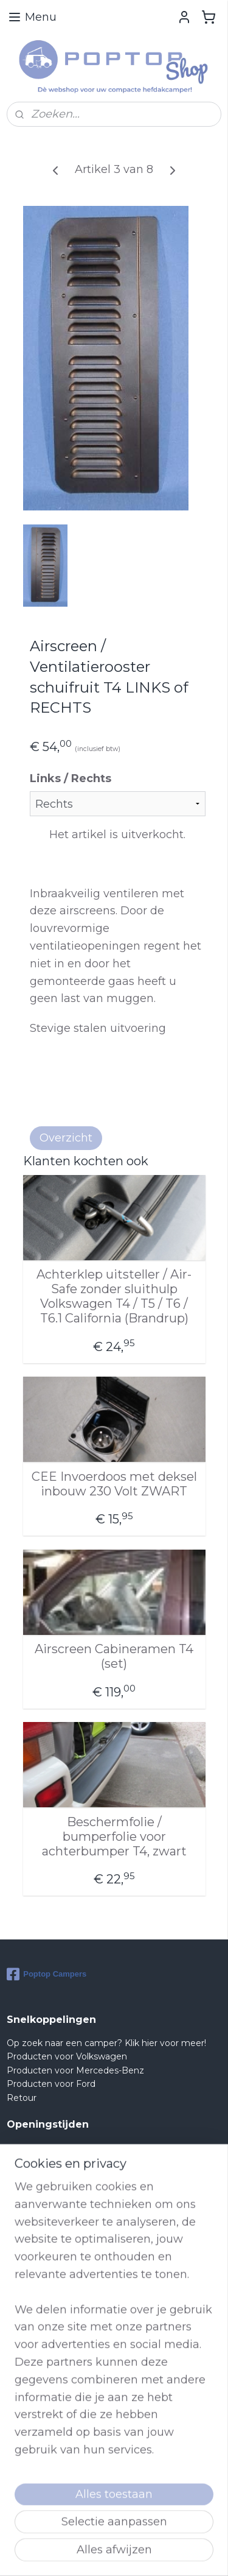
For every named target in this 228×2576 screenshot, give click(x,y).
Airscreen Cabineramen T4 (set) (114, 1656)
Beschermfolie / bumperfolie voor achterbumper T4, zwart (114, 1836)
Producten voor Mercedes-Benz (75, 2070)
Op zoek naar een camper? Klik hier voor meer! (106, 2043)
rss (177, 2553)
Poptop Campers (46, 1974)
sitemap (155, 2553)
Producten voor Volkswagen (67, 2056)
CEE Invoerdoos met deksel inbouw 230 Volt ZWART (114, 1483)
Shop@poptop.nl (55, 2348)
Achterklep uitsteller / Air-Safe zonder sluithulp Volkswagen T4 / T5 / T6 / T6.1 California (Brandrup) (114, 1296)
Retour (21, 2097)
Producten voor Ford (51, 2083)
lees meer (79, 2495)
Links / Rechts (70, 778)
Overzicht (66, 1138)
